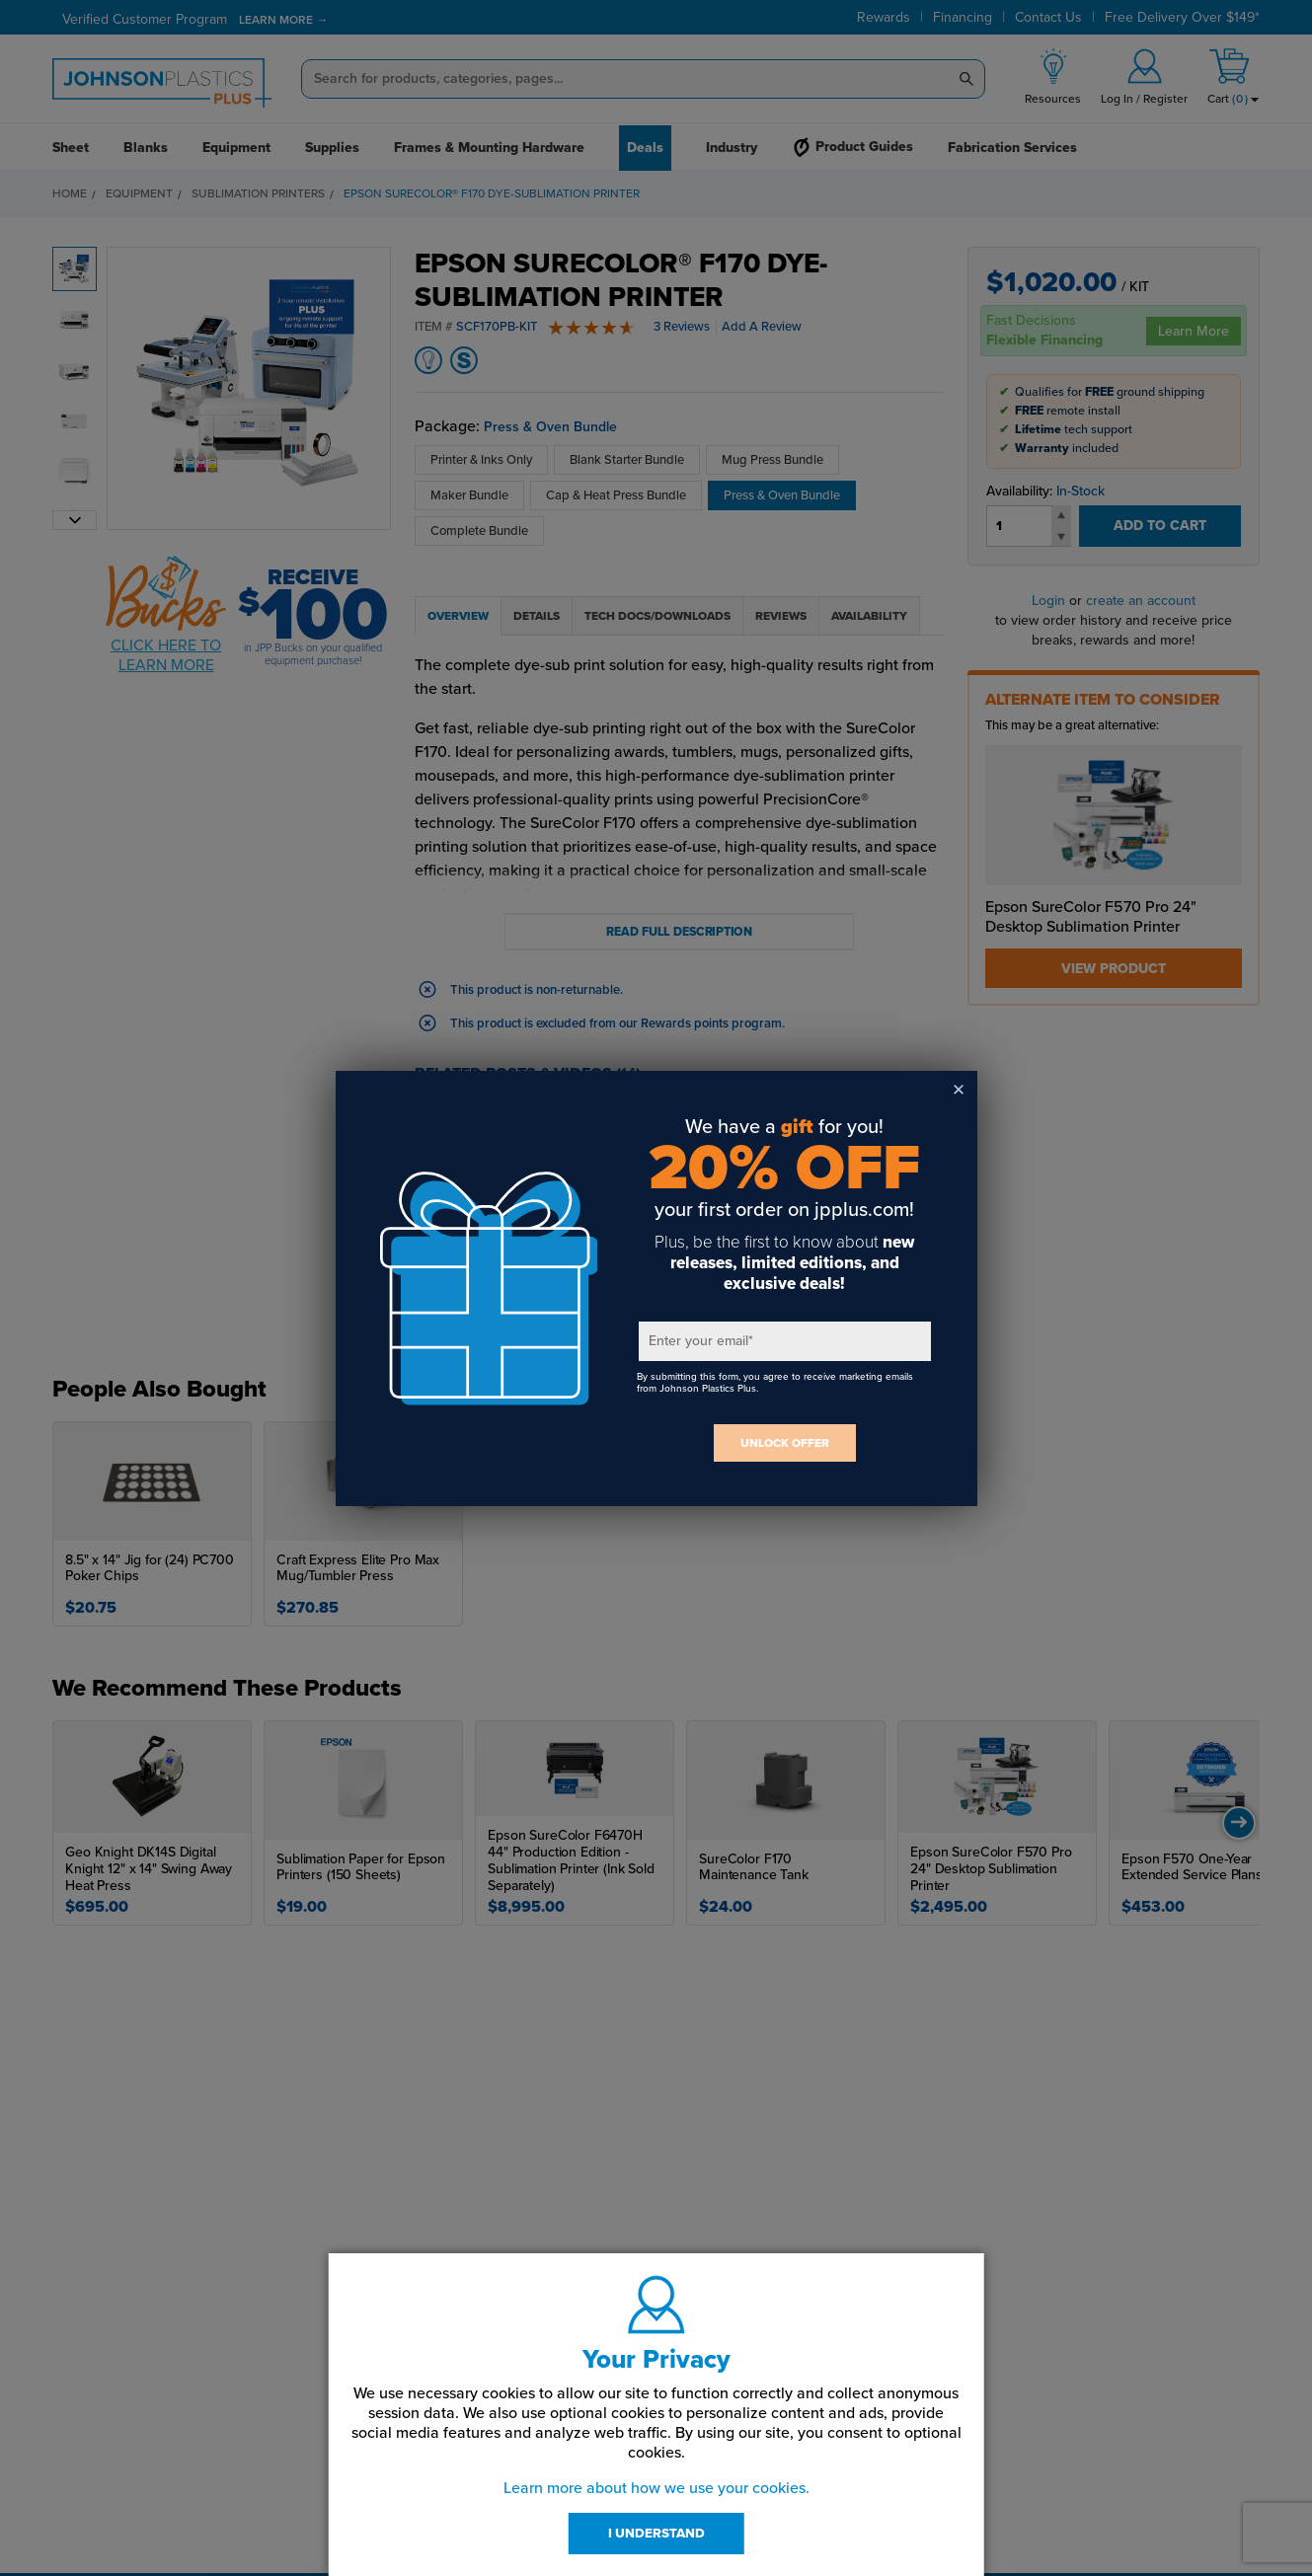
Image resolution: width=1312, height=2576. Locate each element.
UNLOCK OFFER (784, 1443)
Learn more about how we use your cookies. (656, 2488)
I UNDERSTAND (656, 2533)
